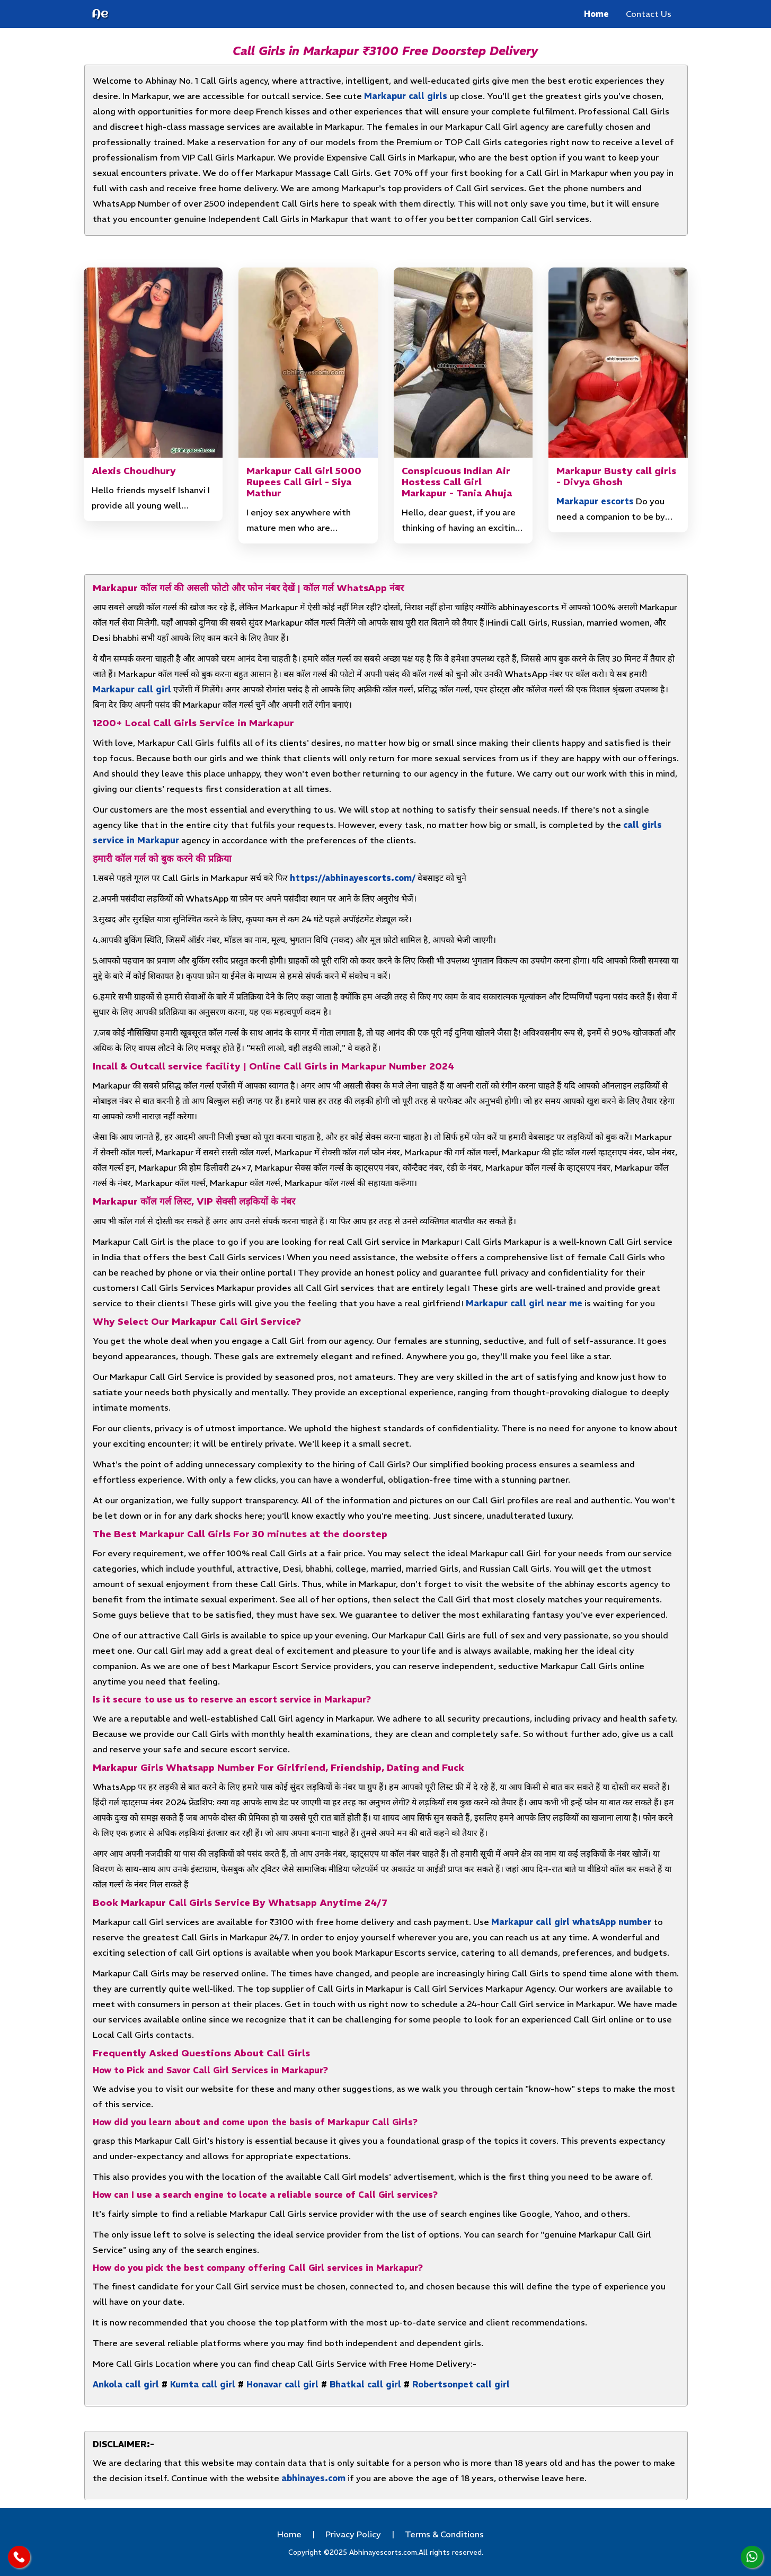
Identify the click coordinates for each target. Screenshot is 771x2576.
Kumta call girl (202, 2384)
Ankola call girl (126, 2384)
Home (596, 13)
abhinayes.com (313, 2478)
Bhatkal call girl (365, 2384)
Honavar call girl (282, 2384)
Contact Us (648, 13)
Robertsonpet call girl (461, 2384)
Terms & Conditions (444, 2534)
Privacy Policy (353, 2534)
